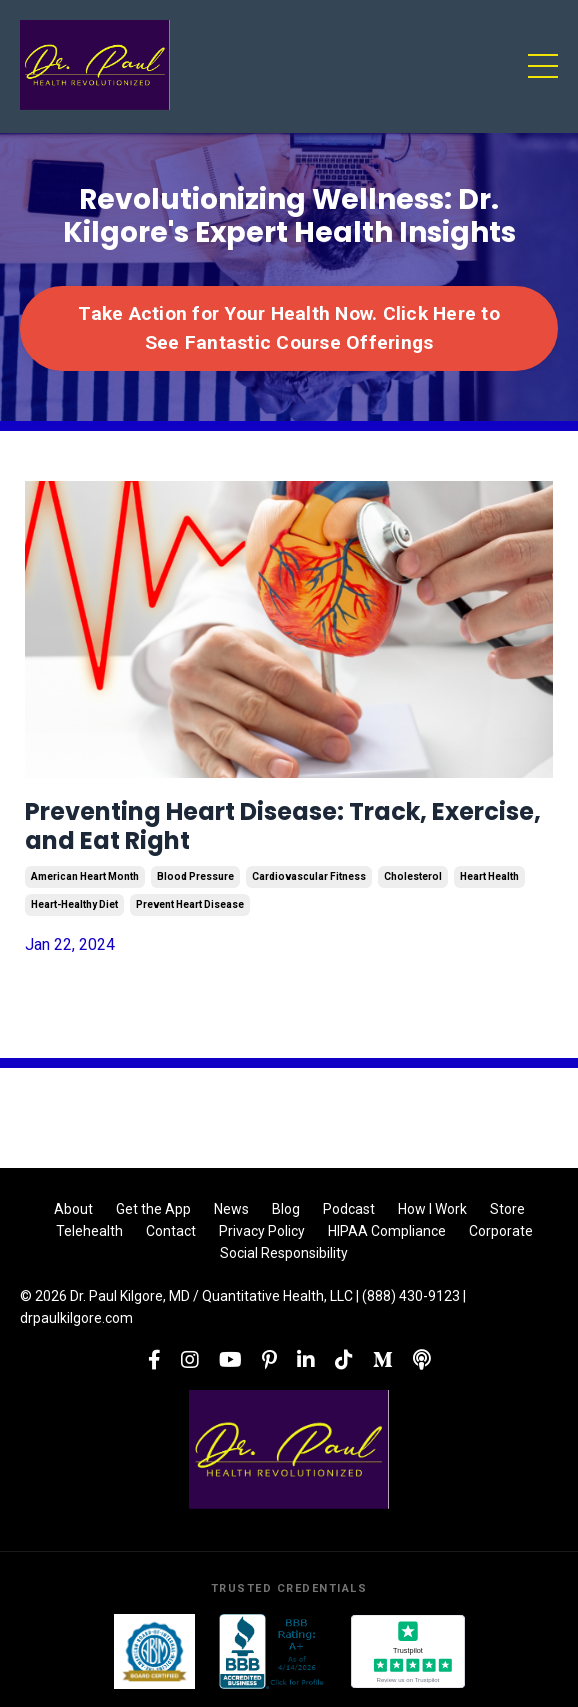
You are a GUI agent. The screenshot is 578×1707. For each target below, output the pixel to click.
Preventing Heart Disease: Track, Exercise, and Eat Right (283, 827)
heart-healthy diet (74, 904)
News (231, 1209)
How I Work (432, 1209)
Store (507, 1209)
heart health (489, 876)
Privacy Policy (262, 1231)
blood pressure (195, 876)
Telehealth (89, 1231)
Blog (286, 1209)
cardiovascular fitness (309, 876)
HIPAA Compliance (387, 1231)
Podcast (349, 1209)
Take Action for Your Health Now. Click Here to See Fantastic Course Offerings (289, 328)
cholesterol (413, 876)
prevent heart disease (190, 904)
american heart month (85, 876)
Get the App (153, 1209)
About (73, 1209)
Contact (171, 1231)
